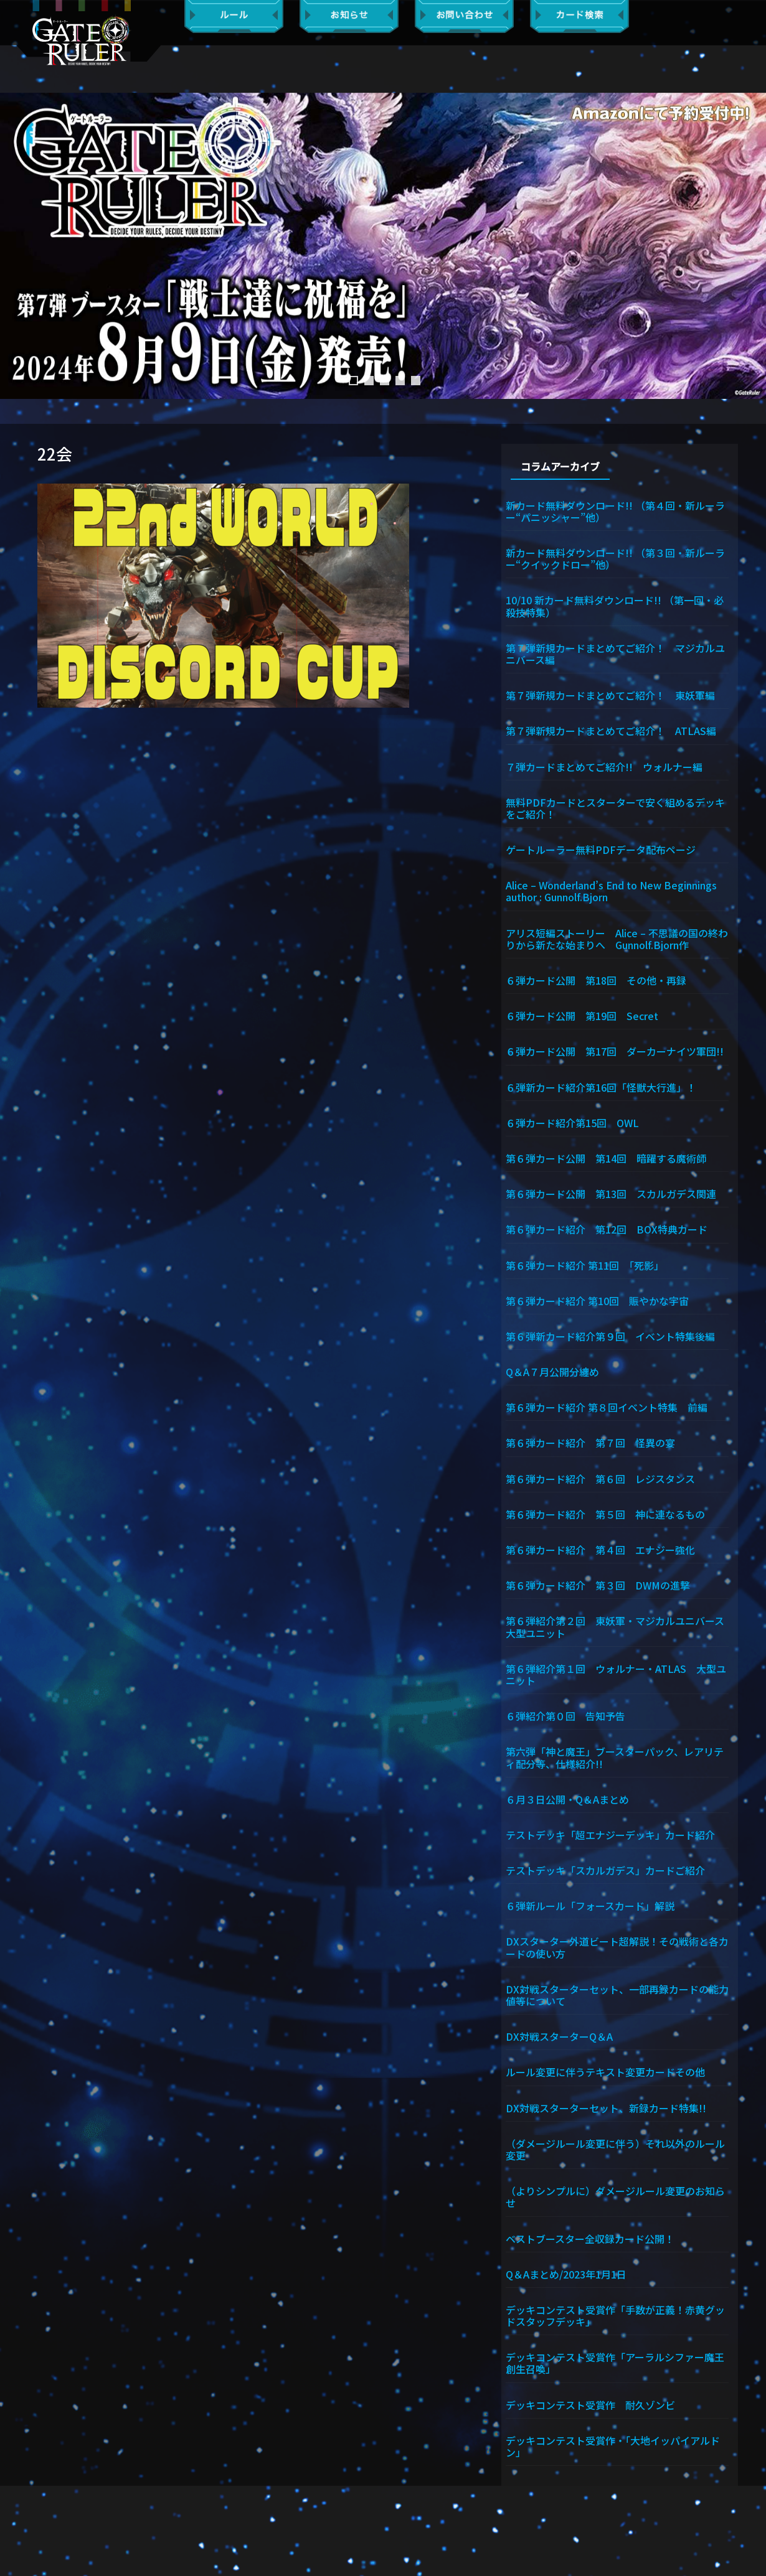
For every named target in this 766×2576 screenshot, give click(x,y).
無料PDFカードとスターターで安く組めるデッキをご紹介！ (615, 807)
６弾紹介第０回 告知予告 (565, 1715)
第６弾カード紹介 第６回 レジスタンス (600, 1478)
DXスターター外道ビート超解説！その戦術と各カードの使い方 (617, 1946)
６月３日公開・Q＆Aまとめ (567, 1799)
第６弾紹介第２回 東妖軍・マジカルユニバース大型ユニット (615, 1626)
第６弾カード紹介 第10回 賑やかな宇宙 (597, 1300)
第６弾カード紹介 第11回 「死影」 (585, 1265)
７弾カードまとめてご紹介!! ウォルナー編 (604, 766)
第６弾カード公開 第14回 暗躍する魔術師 (606, 1157)
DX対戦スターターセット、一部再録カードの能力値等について (617, 1994)
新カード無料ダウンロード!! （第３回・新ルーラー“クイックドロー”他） (615, 558)
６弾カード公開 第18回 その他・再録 (596, 979)
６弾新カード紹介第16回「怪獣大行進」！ (601, 1087)
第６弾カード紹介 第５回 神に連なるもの (605, 1513)
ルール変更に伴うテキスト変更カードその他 (605, 2071)
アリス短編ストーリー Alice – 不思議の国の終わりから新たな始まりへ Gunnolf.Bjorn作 (617, 938)
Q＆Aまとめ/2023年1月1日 (566, 2273)
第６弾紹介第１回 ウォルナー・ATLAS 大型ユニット (616, 1674)
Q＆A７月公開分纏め (552, 1371)
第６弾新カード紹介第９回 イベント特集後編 (610, 1335)
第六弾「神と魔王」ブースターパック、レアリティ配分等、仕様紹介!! (615, 1756)
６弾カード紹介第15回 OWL (572, 1122)
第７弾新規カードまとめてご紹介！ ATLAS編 (611, 730)
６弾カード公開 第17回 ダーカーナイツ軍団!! (615, 1050)
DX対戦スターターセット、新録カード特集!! (606, 2107)
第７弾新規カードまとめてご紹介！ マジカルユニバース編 (615, 653)
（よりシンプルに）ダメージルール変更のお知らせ (615, 2196)
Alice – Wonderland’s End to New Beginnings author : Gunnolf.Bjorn (617, 890)
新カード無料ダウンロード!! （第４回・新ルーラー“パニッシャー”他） (615, 510)
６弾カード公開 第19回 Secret (582, 1015)
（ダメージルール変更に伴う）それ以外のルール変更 (615, 2148)
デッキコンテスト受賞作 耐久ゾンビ (595, 2404)
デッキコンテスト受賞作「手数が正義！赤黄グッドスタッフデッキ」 (615, 2315)
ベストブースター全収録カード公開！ (590, 2238)
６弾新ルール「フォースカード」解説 (590, 1905)
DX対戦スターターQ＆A (559, 2036)
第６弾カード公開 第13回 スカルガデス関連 (611, 1193)
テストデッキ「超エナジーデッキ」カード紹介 (610, 1834)
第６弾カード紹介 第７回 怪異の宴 (590, 1442)
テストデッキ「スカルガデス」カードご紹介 (605, 1869)
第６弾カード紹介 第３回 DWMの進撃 (598, 1584)
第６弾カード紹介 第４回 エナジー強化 (600, 1549)
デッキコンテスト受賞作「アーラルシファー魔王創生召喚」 (615, 2362)
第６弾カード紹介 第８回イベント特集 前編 (606, 1406)
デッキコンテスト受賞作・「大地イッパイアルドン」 (613, 2445)
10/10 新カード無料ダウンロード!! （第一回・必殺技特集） (615, 605)
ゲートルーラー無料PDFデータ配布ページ (601, 849)
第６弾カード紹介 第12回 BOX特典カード (606, 1228)
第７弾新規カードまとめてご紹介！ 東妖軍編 (610, 694)
